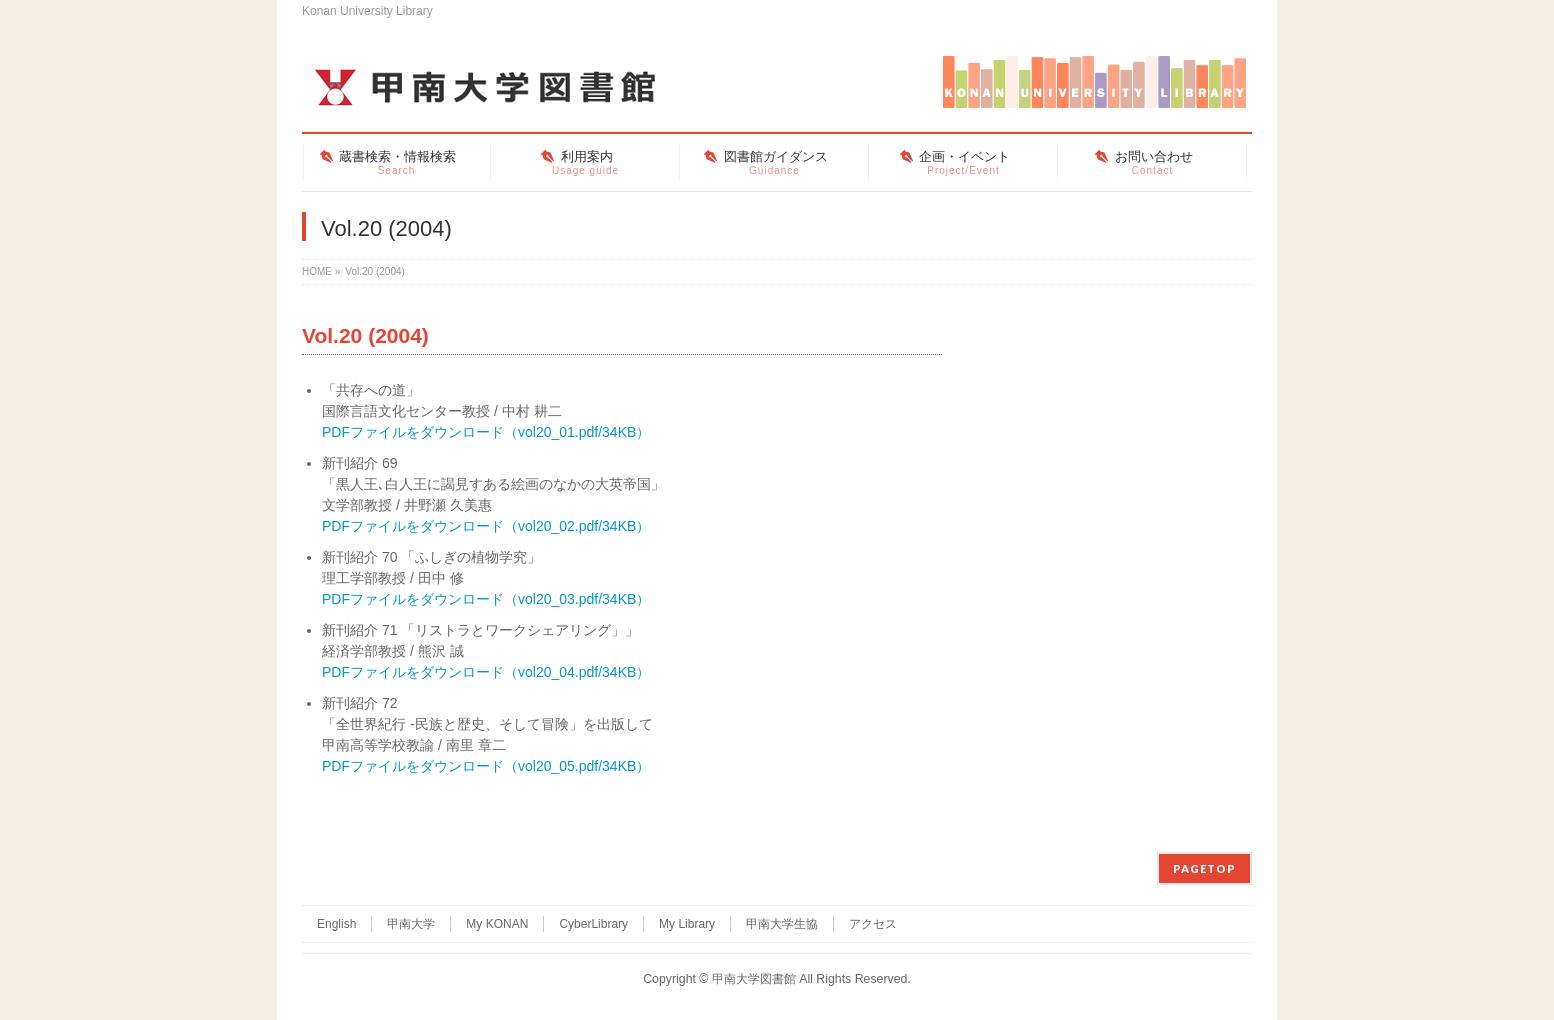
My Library (687, 924)
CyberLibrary (593, 924)
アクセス (873, 924)
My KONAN (497, 924)
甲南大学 (411, 924)
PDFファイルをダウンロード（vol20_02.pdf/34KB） (486, 526)
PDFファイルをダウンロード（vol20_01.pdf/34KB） (486, 432)
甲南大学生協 (782, 924)
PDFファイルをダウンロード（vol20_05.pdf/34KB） (486, 766)
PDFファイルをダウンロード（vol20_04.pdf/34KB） (486, 672)
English (336, 924)
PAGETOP (1204, 868)
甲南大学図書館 (754, 979)
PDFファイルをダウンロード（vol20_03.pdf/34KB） (486, 599)
